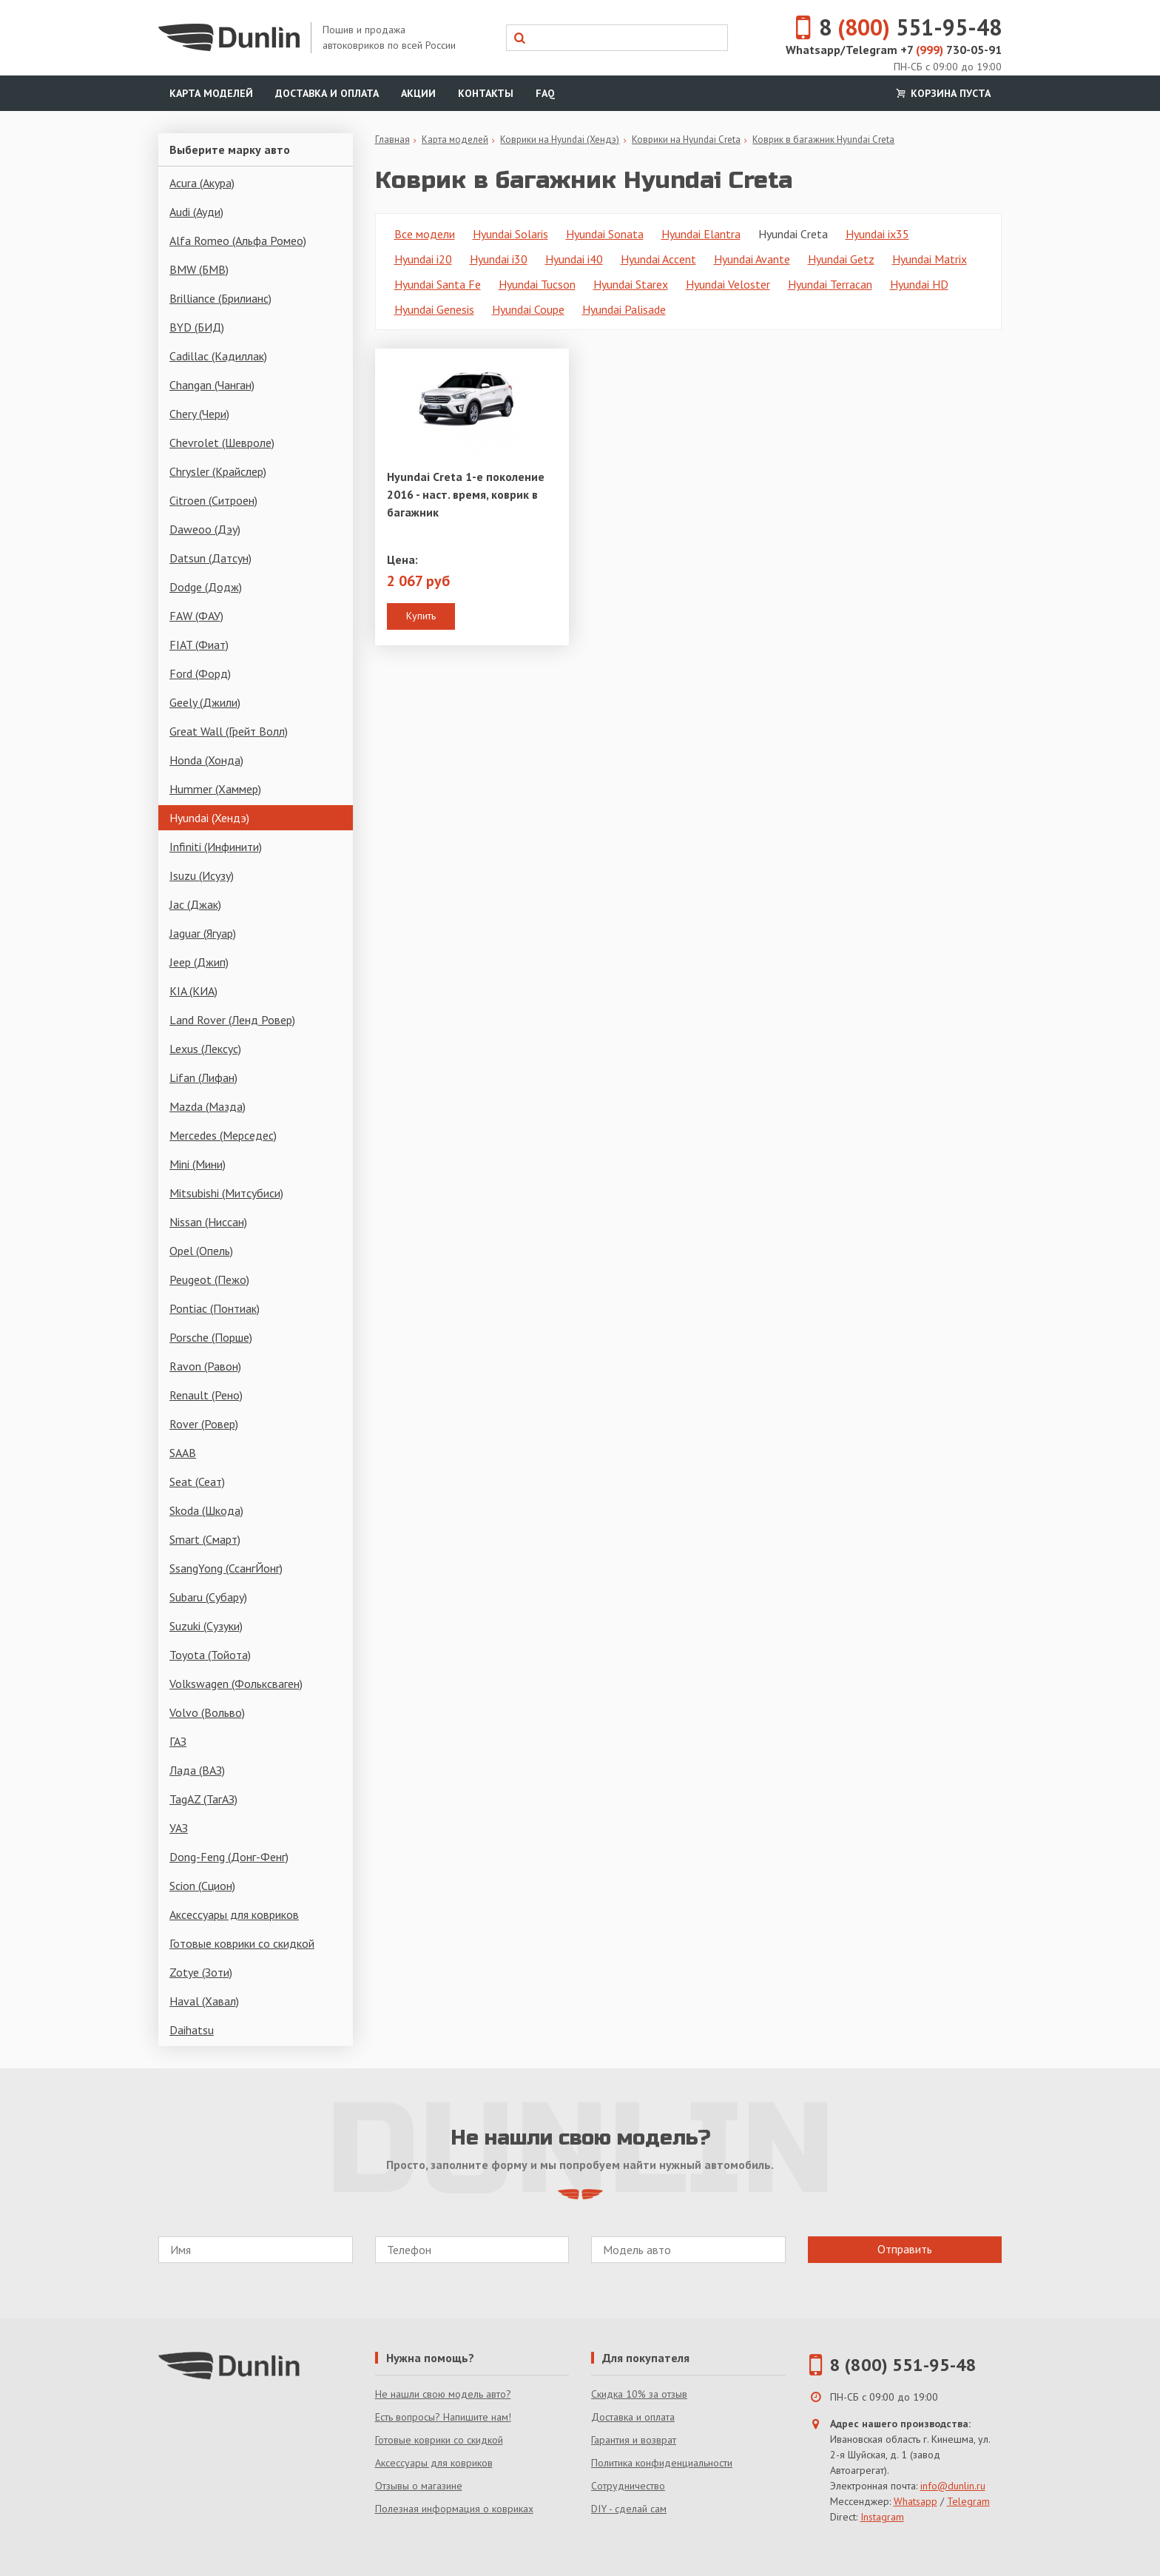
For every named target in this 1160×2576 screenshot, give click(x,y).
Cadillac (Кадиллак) (218, 356)
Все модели (424, 233)
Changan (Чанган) (211, 384)
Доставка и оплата (327, 93)
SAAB (182, 1452)
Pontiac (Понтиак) (214, 1308)
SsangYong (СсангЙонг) (226, 1568)
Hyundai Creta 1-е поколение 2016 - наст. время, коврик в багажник (465, 494)
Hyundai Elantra (701, 233)
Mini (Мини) (197, 1164)
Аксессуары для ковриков (234, 1914)
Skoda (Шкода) (206, 1510)
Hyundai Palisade (624, 309)
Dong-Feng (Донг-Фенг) (229, 1856)
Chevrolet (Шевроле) (221, 442)
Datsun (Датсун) (210, 558)
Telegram (968, 2501)
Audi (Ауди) (196, 211)
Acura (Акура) (202, 182)
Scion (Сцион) (202, 1885)
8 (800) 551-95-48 (903, 2364)
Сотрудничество (628, 2485)
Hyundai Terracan (830, 284)
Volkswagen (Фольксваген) (236, 1683)
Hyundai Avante (752, 259)
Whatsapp (915, 2501)
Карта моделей (211, 93)
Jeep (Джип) (199, 962)
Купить (421, 615)
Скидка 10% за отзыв (639, 2394)
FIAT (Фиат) (199, 644)
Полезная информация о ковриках (454, 2508)
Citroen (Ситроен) (213, 500)
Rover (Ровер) (203, 1423)
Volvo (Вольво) (207, 1712)
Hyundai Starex (630, 284)
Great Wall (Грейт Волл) (228, 731)
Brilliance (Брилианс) (220, 298)
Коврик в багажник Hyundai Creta (823, 139)
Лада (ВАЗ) (197, 1770)
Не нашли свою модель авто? (443, 2394)
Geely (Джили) (204, 702)
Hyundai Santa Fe (437, 284)
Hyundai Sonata (605, 233)
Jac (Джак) (195, 904)
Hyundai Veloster (728, 284)
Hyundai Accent (658, 259)
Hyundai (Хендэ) (209, 817)
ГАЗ (177, 1741)
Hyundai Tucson (537, 284)
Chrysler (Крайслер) (217, 471)
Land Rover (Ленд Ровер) (232, 1019)
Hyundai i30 (498, 259)
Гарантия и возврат (633, 2439)
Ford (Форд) (200, 673)
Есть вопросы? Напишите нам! (443, 2417)
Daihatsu (191, 2029)
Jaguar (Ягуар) (202, 933)
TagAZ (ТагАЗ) (203, 1799)
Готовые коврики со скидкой (241, 1943)
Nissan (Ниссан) (208, 1221)
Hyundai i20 (423, 259)
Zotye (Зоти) (200, 1972)
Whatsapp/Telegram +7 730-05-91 (894, 49)
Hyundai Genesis (434, 309)
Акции (418, 93)
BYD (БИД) (196, 327)
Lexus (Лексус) (205, 1048)
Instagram (882, 2516)
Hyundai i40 (574, 259)
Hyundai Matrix (929, 259)
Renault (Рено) (206, 1395)
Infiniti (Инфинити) (215, 846)
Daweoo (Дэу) (204, 529)
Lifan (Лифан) (203, 1077)
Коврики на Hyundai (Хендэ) (559, 139)
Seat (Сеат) (197, 1481)
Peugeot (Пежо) (209, 1279)
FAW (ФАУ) (196, 615)
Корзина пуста (942, 93)
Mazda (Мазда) (207, 1106)
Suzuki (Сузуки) (206, 1625)
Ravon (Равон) (205, 1366)
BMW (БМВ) (199, 269)
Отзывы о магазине (418, 2485)
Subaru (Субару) (208, 1597)
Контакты (485, 93)
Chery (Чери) (199, 413)
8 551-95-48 (890, 27)
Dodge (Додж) (205, 586)
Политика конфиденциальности (661, 2462)
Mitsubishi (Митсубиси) (226, 1193)
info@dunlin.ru (952, 2485)
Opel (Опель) (201, 1250)
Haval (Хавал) (204, 2001)
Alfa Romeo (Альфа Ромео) (237, 240)
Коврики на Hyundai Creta (686, 139)
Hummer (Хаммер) (215, 788)
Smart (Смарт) (204, 1539)
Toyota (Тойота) (210, 1654)
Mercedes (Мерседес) (223, 1135)
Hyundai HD (919, 284)
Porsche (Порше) (210, 1337)
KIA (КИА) (193, 990)
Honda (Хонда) (206, 760)
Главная (392, 139)
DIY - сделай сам (629, 2508)
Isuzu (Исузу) (201, 875)
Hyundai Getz (841, 259)
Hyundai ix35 (877, 233)
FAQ (545, 93)
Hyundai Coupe (528, 309)
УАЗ (178, 1827)
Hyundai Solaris (510, 233)
